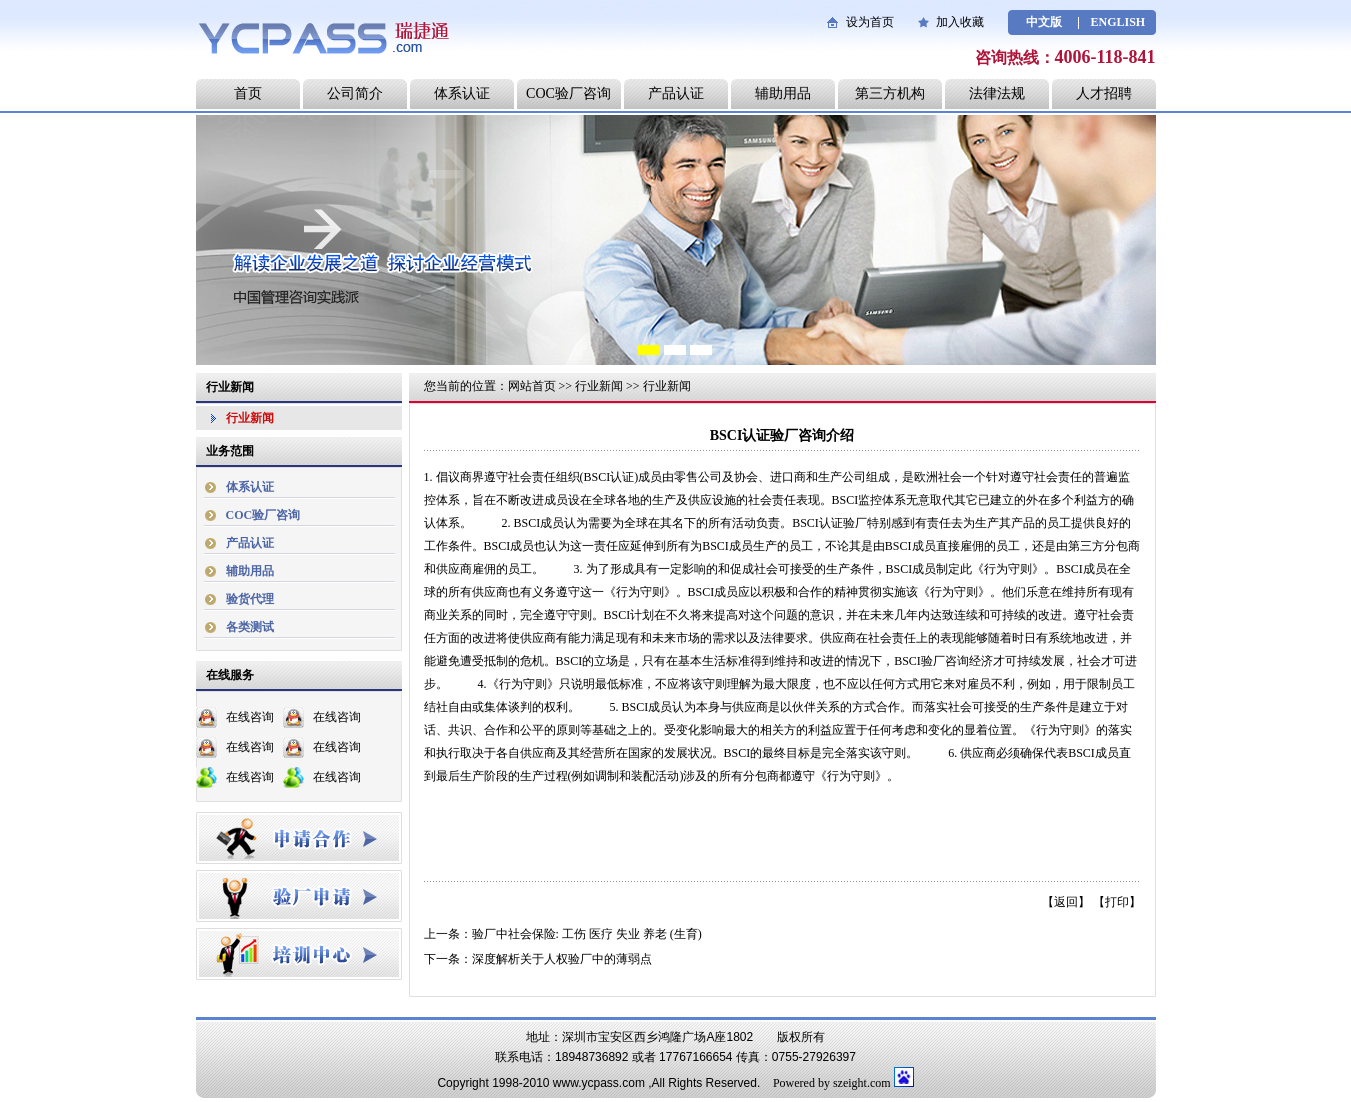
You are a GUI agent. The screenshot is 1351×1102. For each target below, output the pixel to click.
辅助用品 (783, 93)
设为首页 (870, 22)
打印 (1117, 902)
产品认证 (676, 93)
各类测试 (250, 627)
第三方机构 (890, 93)
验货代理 (250, 599)
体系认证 (462, 93)
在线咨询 (250, 717)
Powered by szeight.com (832, 1083)
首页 (248, 93)
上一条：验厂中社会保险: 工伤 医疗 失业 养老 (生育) (563, 934)
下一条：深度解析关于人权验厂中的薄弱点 (538, 959)
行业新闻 (250, 418)
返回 (1066, 902)
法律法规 (997, 93)
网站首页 (532, 386)
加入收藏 (960, 22)
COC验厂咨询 (568, 93)
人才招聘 (1104, 93)
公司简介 (355, 93)
